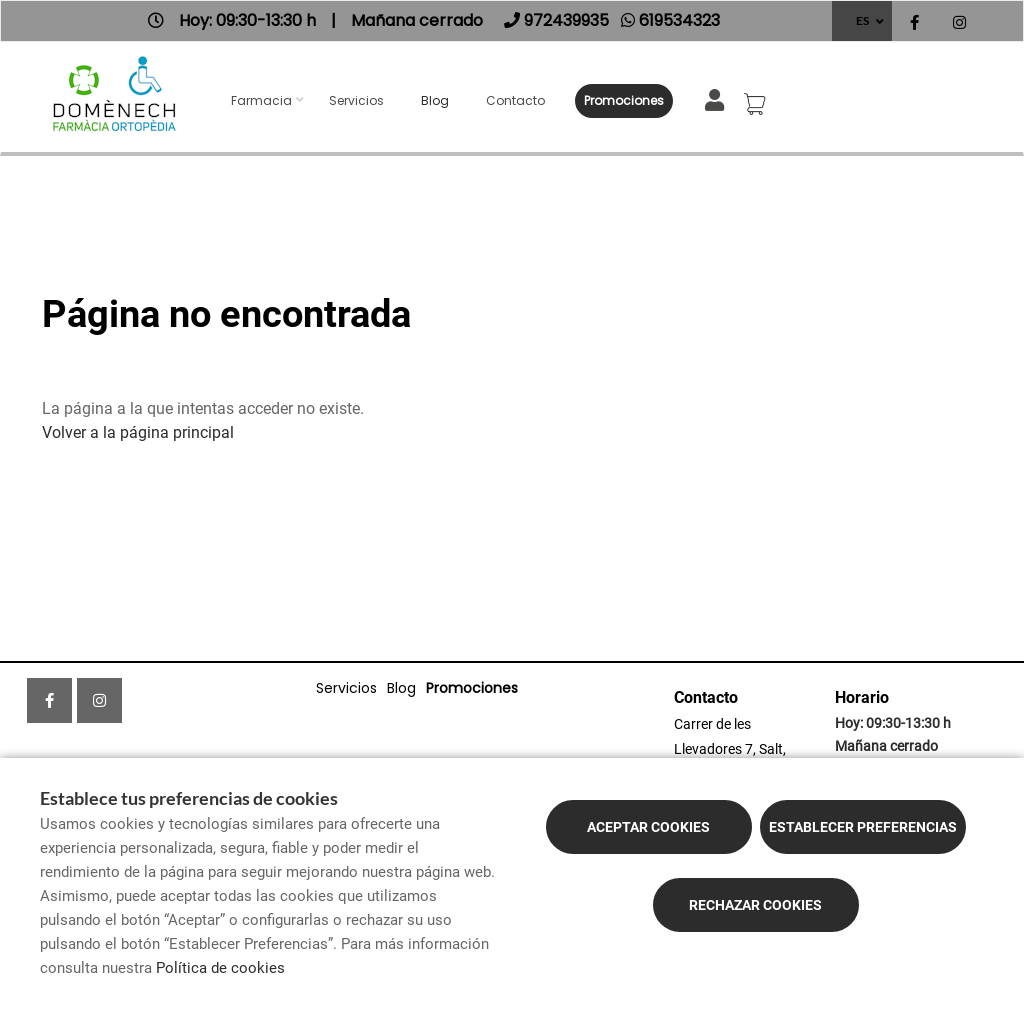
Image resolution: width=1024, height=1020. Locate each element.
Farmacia (261, 100)
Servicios (356, 100)
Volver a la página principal (138, 432)
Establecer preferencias (863, 827)
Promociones (624, 100)
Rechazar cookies (755, 905)
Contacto (515, 100)
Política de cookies (220, 968)
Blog (435, 100)
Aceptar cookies (648, 827)
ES (862, 20)
